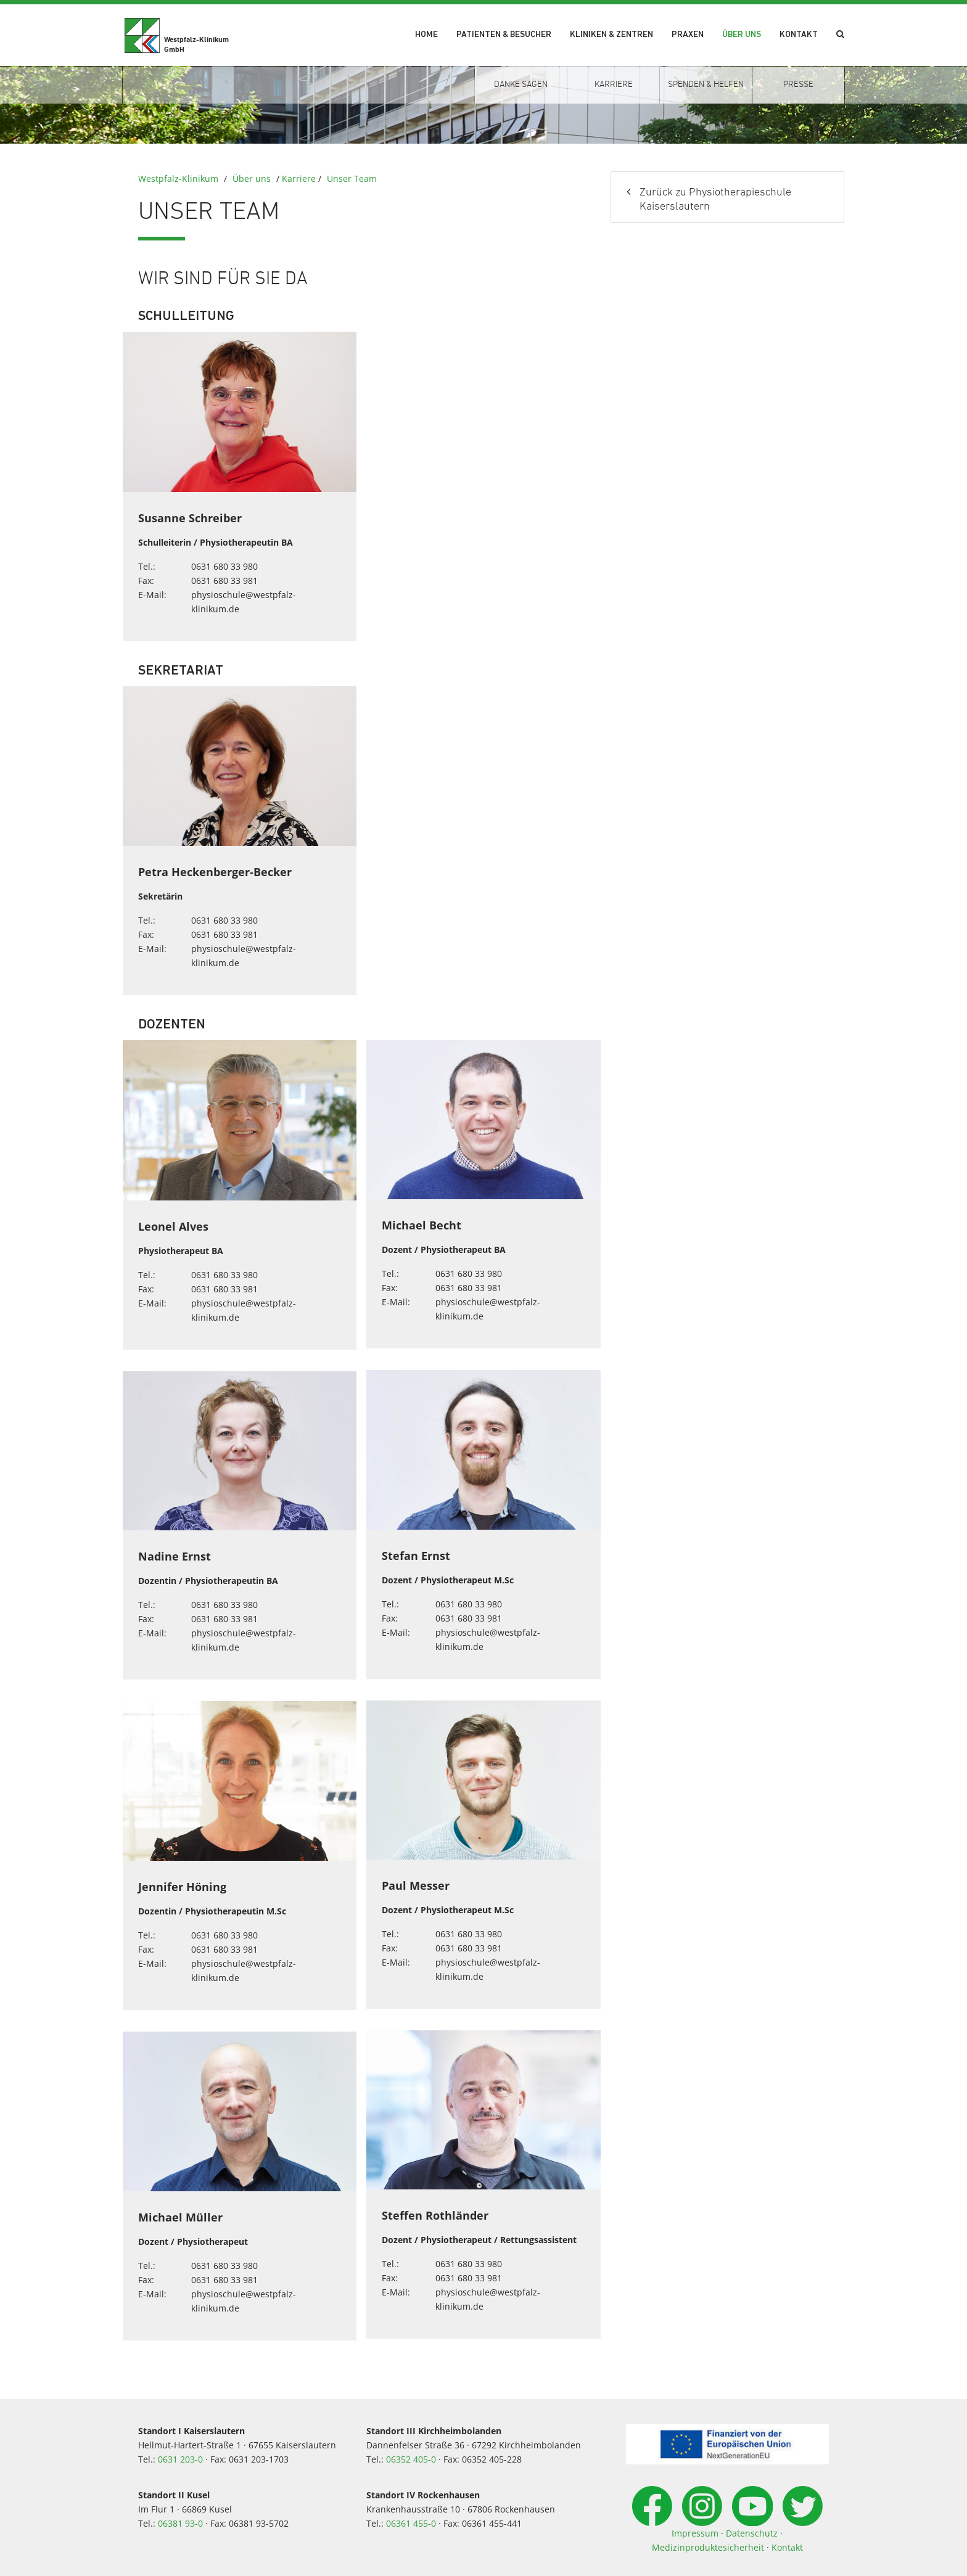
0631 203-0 (180, 2459)
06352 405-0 (411, 2459)
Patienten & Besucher (503, 34)
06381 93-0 (180, 2523)
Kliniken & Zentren (611, 34)
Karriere (299, 178)
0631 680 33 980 (224, 566)
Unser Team (352, 178)
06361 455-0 (411, 2523)
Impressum (695, 2533)
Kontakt (799, 34)
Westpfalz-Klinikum (178, 178)
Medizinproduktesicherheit (708, 2547)
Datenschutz (752, 2533)
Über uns (741, 34)
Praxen (688, 34)
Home (426, 34)
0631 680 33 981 (224, 580)
